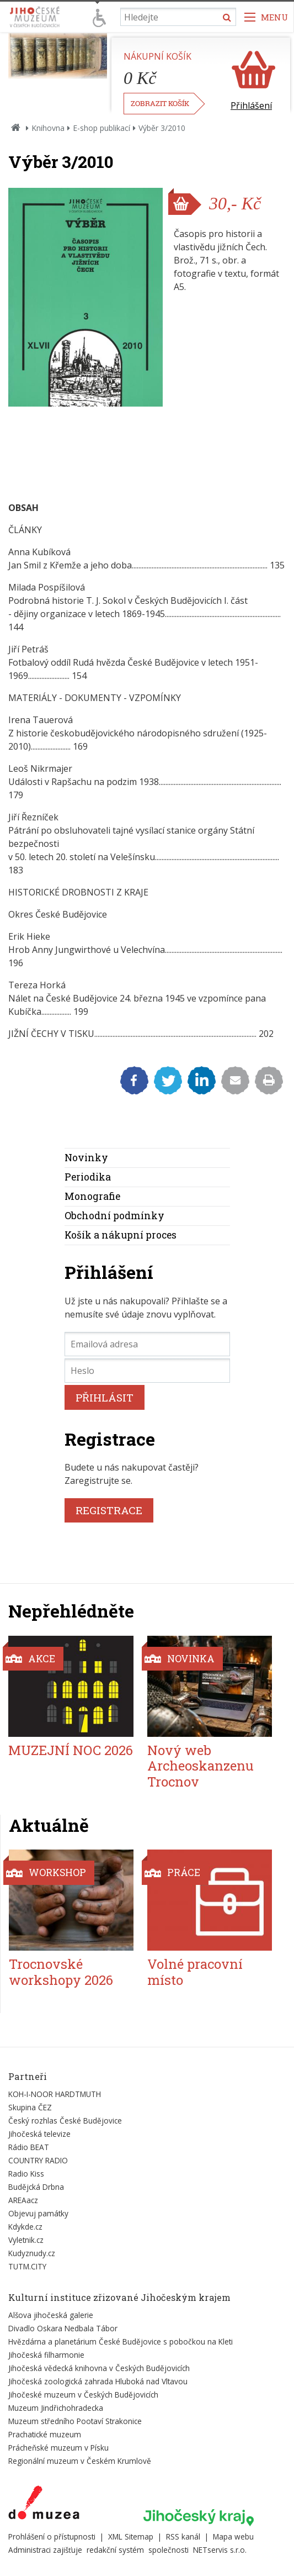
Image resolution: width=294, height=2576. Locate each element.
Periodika (88, 1177)
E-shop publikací (101, 128)
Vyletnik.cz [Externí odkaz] (26, 2240)
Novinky (86, 1157)
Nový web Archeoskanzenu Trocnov (200, 1766)
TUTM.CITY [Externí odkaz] (27, 2266)
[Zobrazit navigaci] (266, 17)
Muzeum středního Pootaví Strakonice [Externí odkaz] (75, 2421)
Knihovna (48, 128)
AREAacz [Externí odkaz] (23, 2200)
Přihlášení (251, 105)
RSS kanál (183, 2536)
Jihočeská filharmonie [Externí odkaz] (46, 2355)
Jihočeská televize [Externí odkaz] (39, 2134)
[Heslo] (147, 1370)
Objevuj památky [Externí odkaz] (38, 2213)
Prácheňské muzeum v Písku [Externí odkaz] (58, 2447)
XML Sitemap (130, 2536)
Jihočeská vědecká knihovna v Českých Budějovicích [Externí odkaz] (99, 2368)
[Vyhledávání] (178, 17)
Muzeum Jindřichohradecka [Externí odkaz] (55, 2408)
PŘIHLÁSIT (104, 1397)
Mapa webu (233, 2536)
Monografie (92, 1196)
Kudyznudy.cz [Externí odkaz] (31, 2253)
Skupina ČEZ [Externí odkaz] (30, 2107)
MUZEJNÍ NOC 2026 (70, 1750)
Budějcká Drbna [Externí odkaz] (36, 2187)
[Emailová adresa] (147, 1344)
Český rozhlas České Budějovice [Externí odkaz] (65, 2120)
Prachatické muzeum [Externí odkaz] (44, 2434)
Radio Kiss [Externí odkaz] (26, 2173)
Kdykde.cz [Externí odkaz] (25, 2226)
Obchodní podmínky (114, 1215)
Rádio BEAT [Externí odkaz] (28, 2147)
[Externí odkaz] (43, 2504)
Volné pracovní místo (195, 1972)
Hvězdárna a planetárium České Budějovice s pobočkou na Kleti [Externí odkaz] (120, 2341)
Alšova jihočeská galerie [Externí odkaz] (50, 2315)
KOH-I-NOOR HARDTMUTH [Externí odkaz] (54, 2094)
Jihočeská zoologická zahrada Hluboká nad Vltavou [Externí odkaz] (98, 2381)
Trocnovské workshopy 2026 (61, 1972)
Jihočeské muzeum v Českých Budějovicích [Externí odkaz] (83, 2394)
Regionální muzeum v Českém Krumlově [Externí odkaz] (79, 2461)
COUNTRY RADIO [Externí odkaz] (38, 2160)
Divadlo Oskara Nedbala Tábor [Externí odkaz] (62, 2328)
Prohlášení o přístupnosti (51, 2536)
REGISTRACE (109, 1510)
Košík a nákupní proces (121, 1235)
